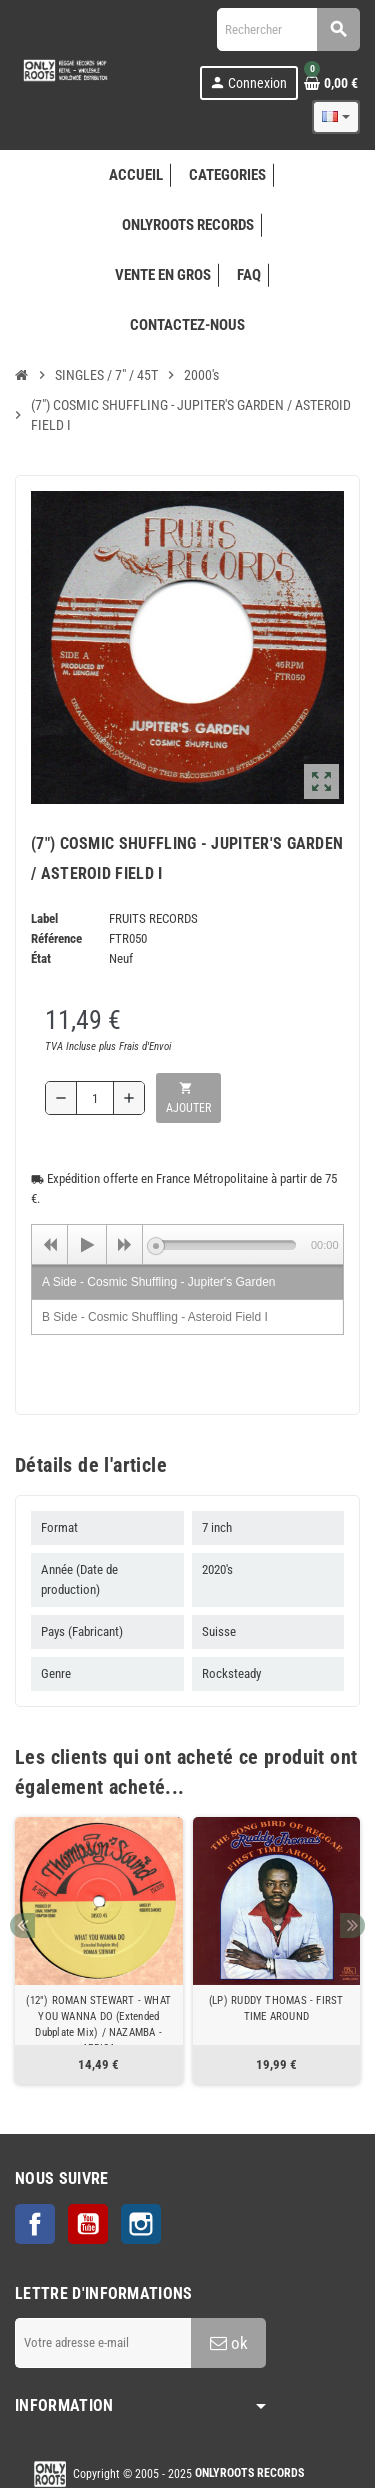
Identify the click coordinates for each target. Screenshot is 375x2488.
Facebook (35, 2224)
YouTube (88, 2224)
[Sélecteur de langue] (336, 117)
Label (44, 918)
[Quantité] (95, 1098)
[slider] (226, 1245)
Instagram (141, 2224)
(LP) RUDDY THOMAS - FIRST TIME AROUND (276, 2008)
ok (229, 2343)
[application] (187, 1244)
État (41, 958)
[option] (99, 1950)
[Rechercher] (288, 29)
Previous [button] (22, 1925)
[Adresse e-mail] (103, 2343)
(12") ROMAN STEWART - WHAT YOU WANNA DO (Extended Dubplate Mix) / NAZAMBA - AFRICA (98, 2024)
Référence (56, 938)
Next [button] (352, 1925)
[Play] (87, 1245)
